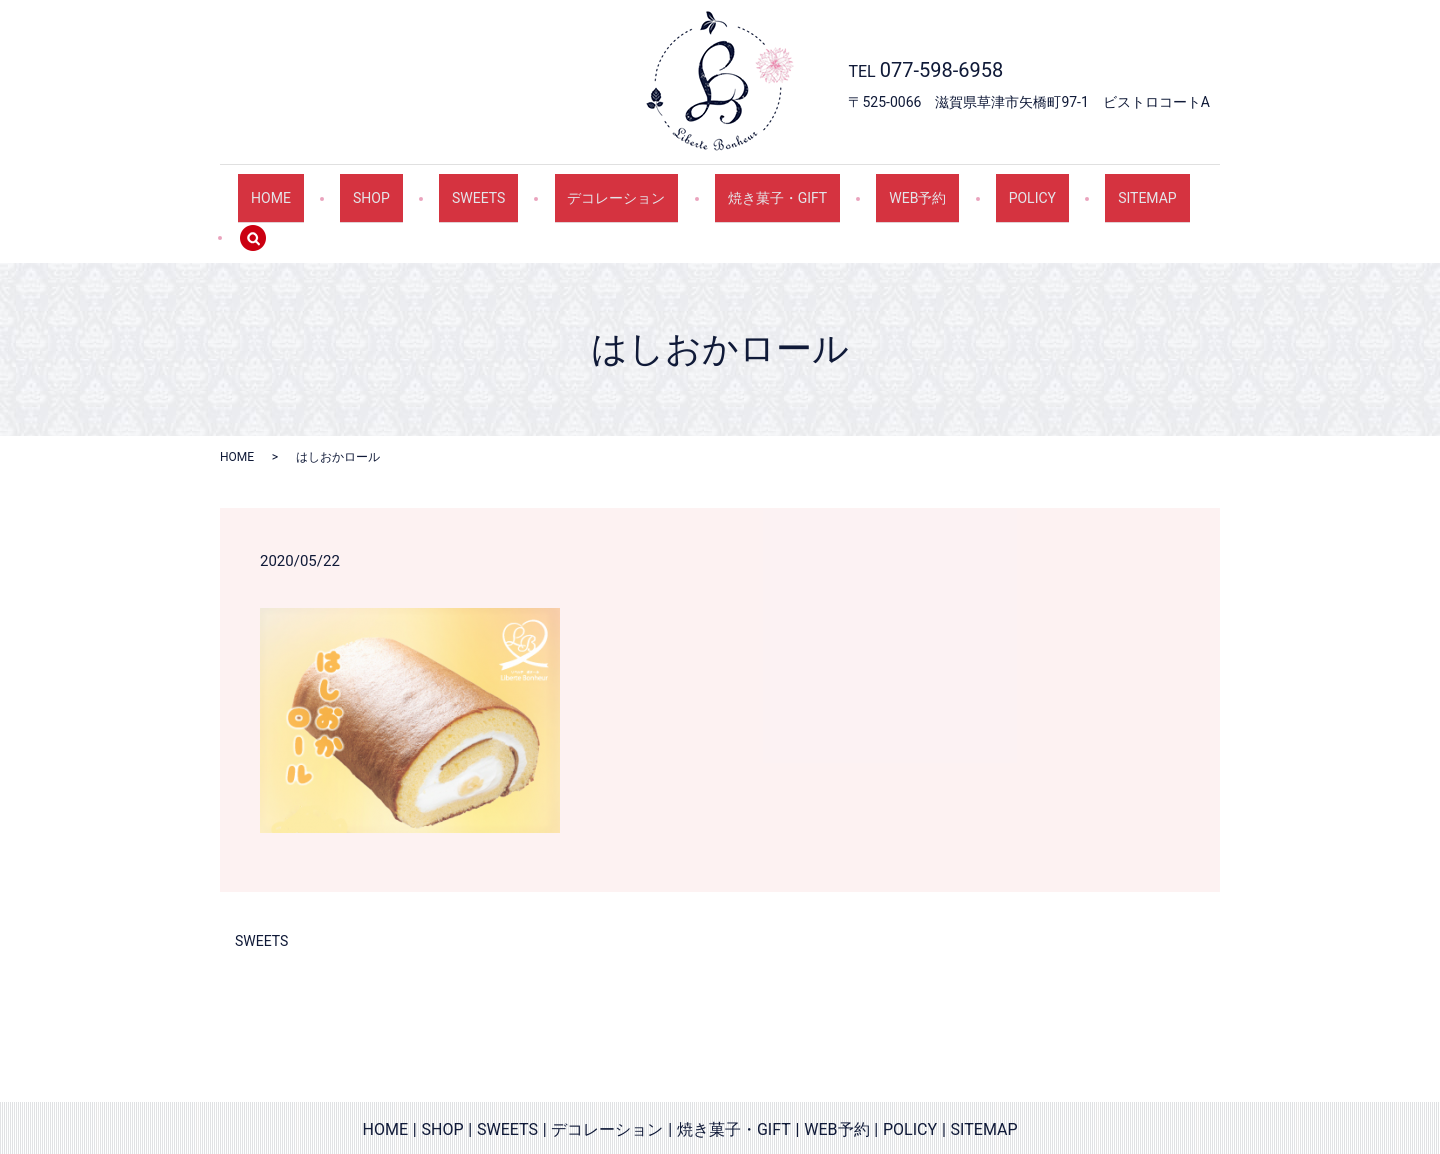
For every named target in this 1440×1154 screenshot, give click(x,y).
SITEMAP (1059, 188)
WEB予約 (864, 188)
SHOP (388, 188)
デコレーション (598, 188)
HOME (305, 188)
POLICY (961, 188)
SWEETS (477, 188)
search (1157, 189)
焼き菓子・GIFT (742, 188)
